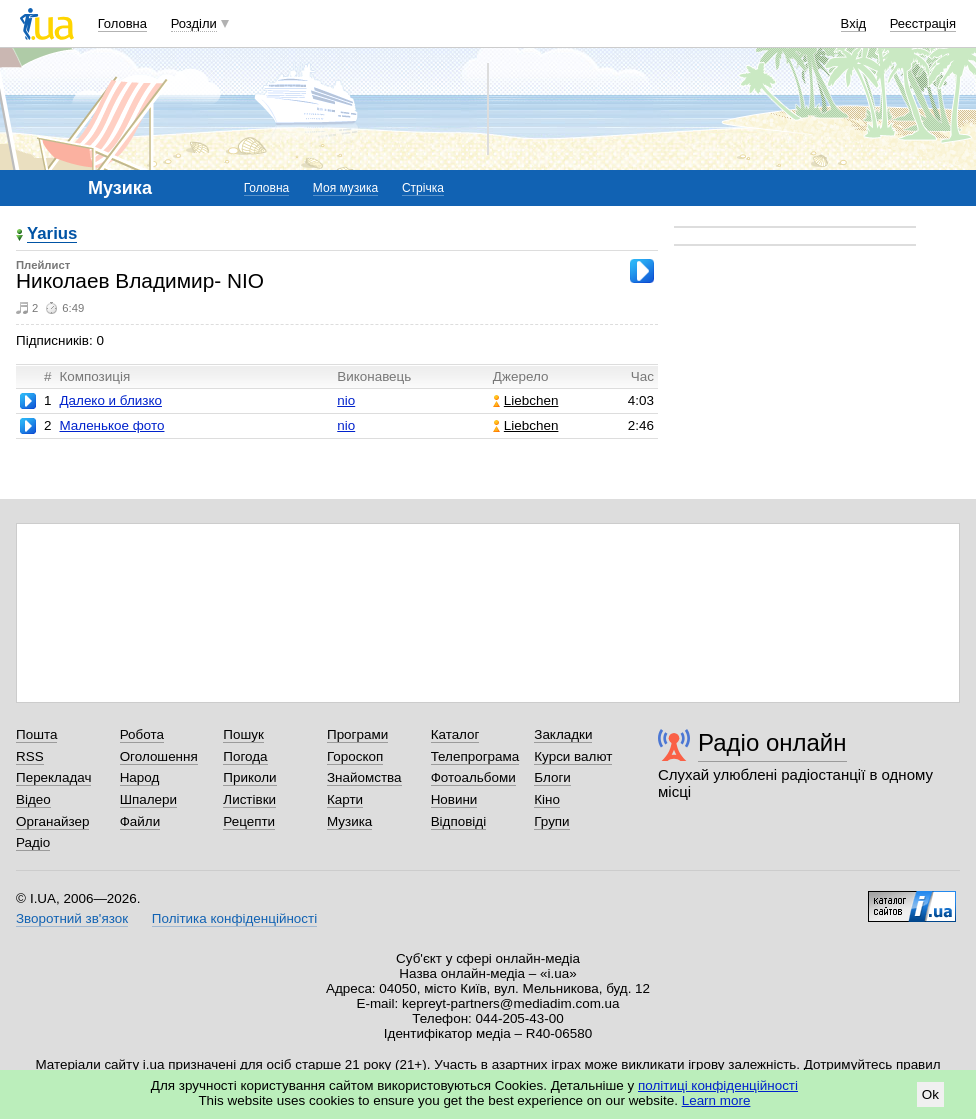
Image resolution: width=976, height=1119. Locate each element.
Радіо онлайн (772, 742)
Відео (33, 799)
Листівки (249, 799)
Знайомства (364, 777)
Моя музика (345, 188)
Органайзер (52, 821)
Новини (454, 799)
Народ (140, 777)
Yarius (52, 234)
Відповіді (459, 821)
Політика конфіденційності (234, 918)
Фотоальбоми (473, 777)
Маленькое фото (111, 425)
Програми (357, 734)
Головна (122, 23)
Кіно (547, 799)
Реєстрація (923, 23)
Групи (551, 821)
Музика (349, 821)
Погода (245, 756)
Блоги (552, 777)
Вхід (854, 23)
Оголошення (159, 756)
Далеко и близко (110, 400)
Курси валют (573, 756)
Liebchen (526, 400)
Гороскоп (355, 756)
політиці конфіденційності (718, 1085)
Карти (345, 799)
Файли (140, 821)
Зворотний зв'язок (72, 918)
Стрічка (423, 188)
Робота (142, 734)
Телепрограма (475, 756)
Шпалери (148, 799)
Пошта (36, 734)
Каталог (455, 734)
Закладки (563, 734)
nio (346, 400)
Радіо (33, 842)
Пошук (243, 734)
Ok (930, 1094)
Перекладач (53, 777)
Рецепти (249, 821)
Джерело (521, 376)
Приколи (249, 777)
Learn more (716, 1100)
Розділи (194, 23)
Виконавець (374, 376)
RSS (30, 756)
